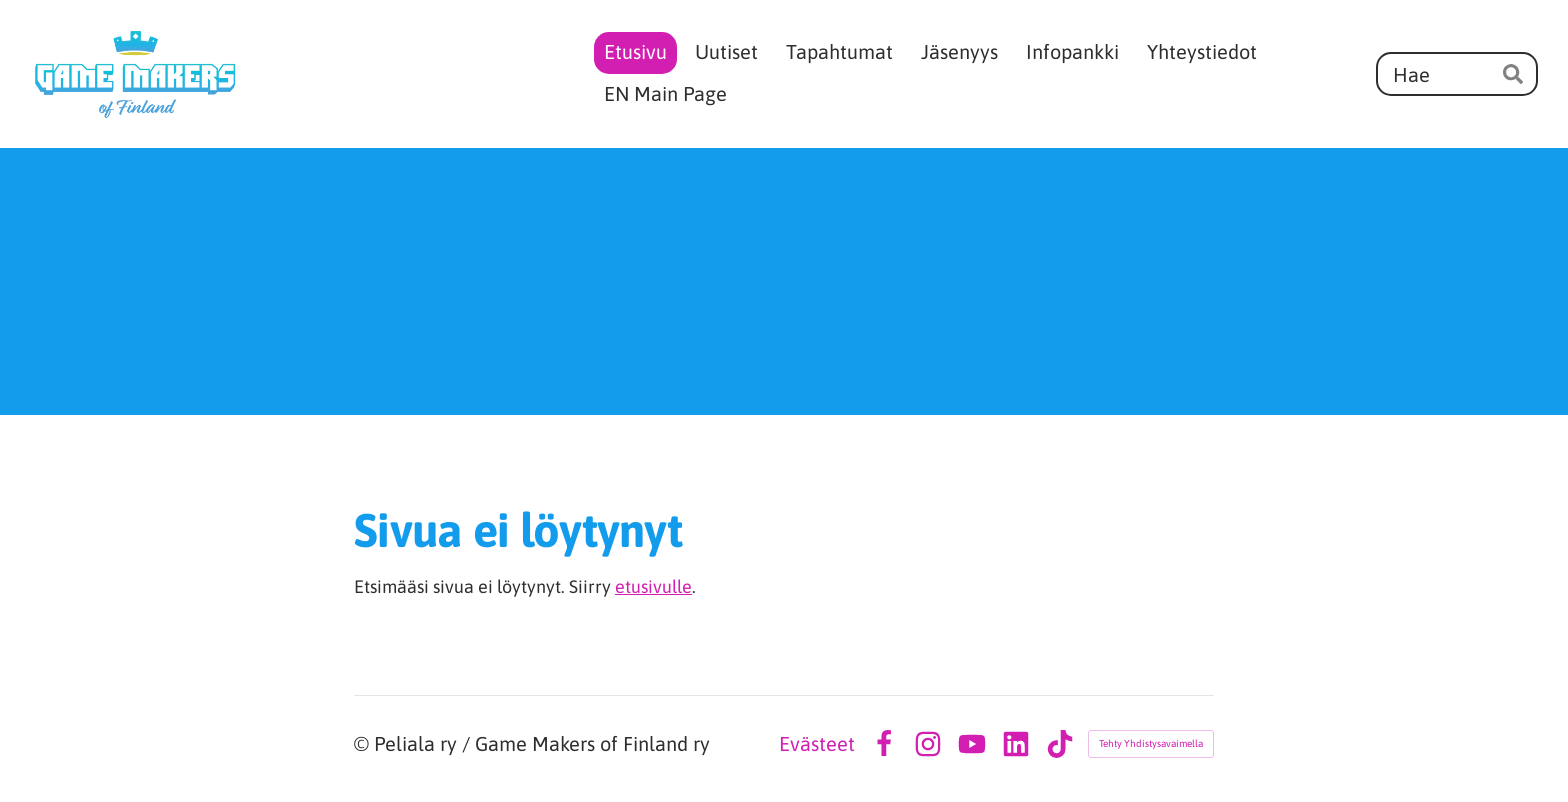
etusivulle (653, 586)
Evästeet (817, 744)
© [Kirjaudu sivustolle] (364, 743)
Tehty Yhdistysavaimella (1151, 743)
